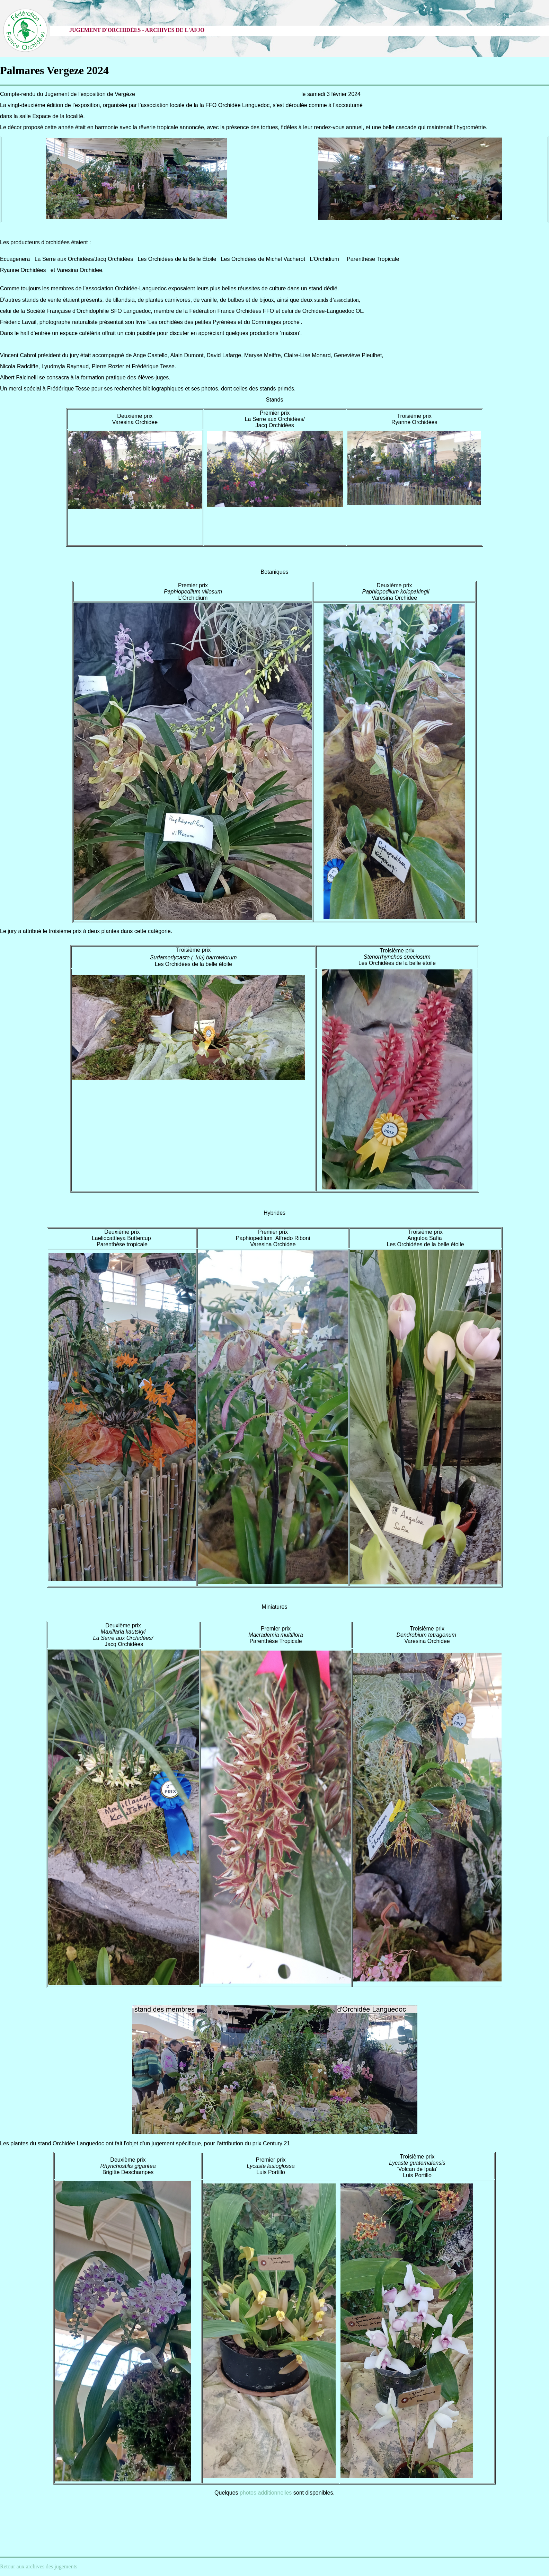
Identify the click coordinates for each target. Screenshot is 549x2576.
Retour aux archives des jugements (38, 2566)
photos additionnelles (266, 2493)
